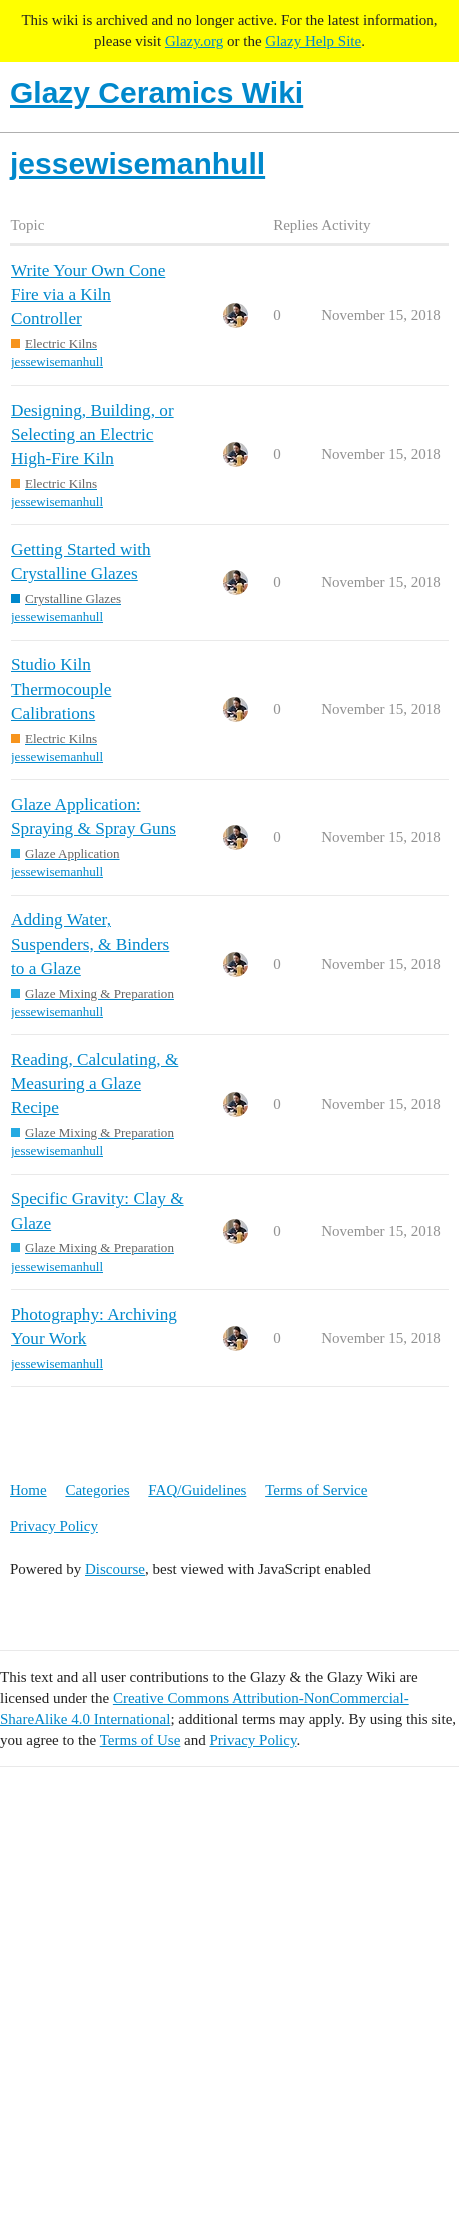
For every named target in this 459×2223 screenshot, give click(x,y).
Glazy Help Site (313, 41)
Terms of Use (140, 1740)
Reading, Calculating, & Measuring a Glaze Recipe (94, 1083)
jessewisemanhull (57, 361)
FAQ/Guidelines (197, 1490)
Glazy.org (194, 41)
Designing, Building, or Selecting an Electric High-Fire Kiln (92, 434)
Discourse (115, 1569)
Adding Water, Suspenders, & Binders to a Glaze (90, 943)
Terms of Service (316, 1490)
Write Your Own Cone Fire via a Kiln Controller (88, 294)
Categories (97, 1490)
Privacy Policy (54, 1526)
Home (28, 1490)
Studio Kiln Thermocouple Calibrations (61, 688)
